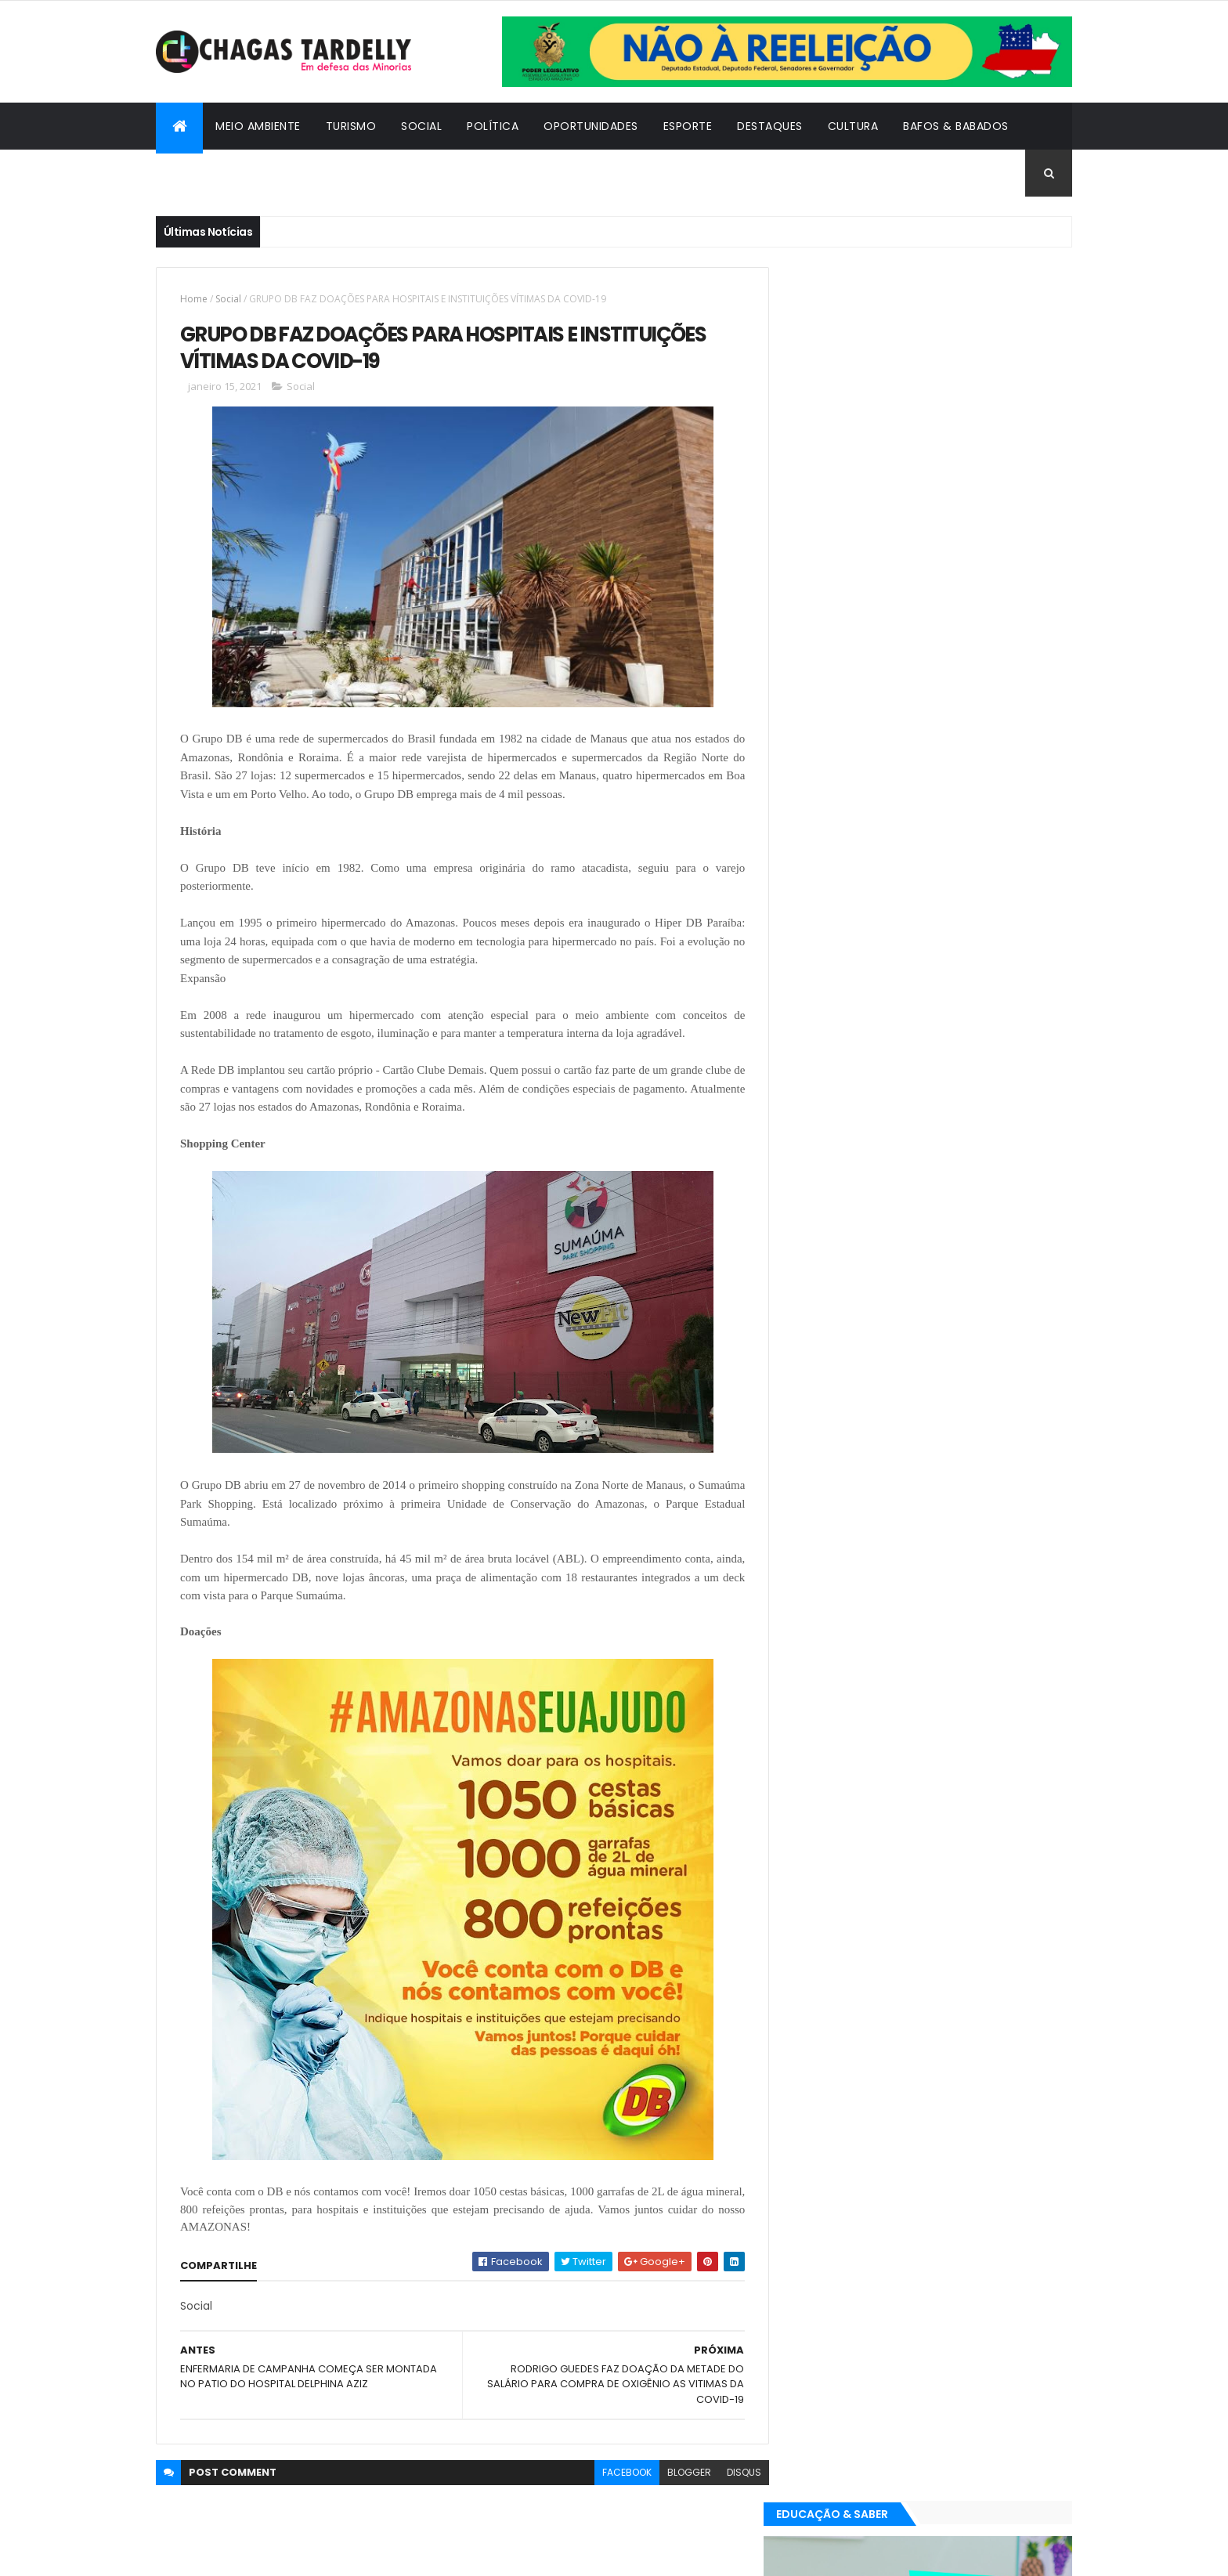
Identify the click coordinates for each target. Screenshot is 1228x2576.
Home (194, 298)
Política (492, 126)
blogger (677, 2472)
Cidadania (198, 173)
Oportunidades (591, 126)
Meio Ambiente (258, 126)
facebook (615, 2472)
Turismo (351, 126)
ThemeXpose (242, 2554)
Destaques (770, 126)
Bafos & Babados (956, 126)
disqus (732, 2472)
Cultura (853, 126)
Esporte (688, 126)
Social (421, 126)
